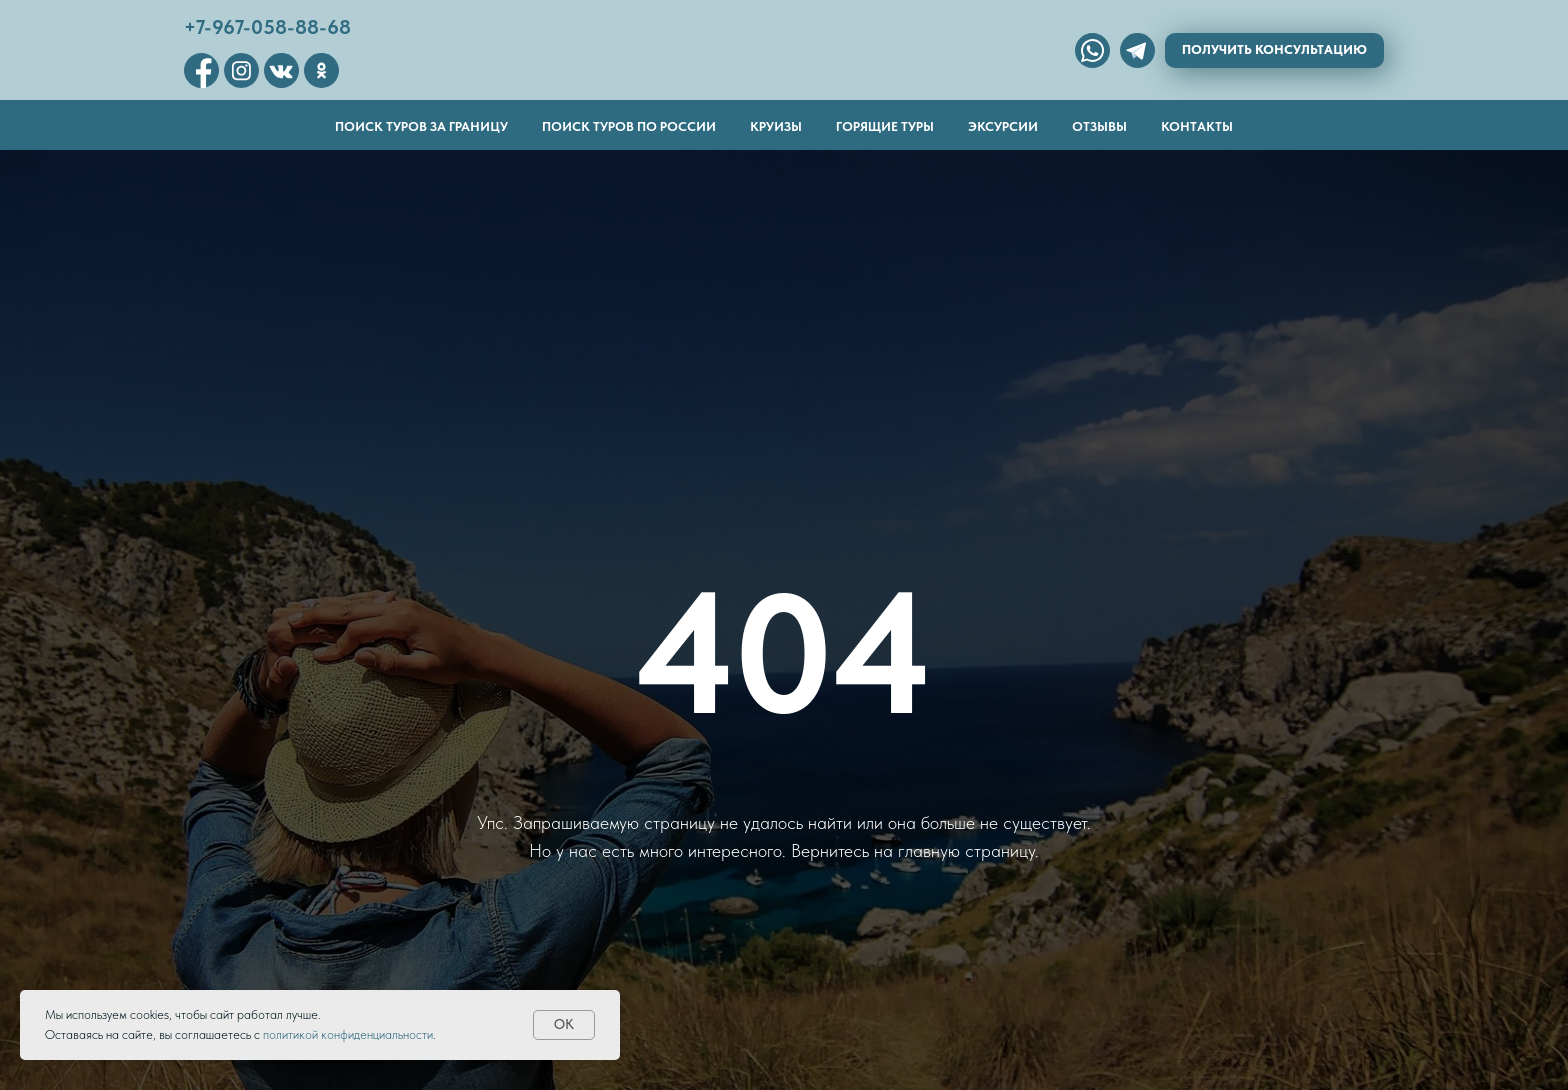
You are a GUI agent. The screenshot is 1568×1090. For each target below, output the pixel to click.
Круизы (776, 126)
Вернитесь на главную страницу (913, 850)
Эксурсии (1003, 126)
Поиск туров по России (629, 126)
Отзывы (1099, 126)
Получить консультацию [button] (1274, 49)
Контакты (1197, 126)
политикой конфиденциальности (348, 1034)
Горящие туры (885, 126)
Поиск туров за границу (421, 126)
